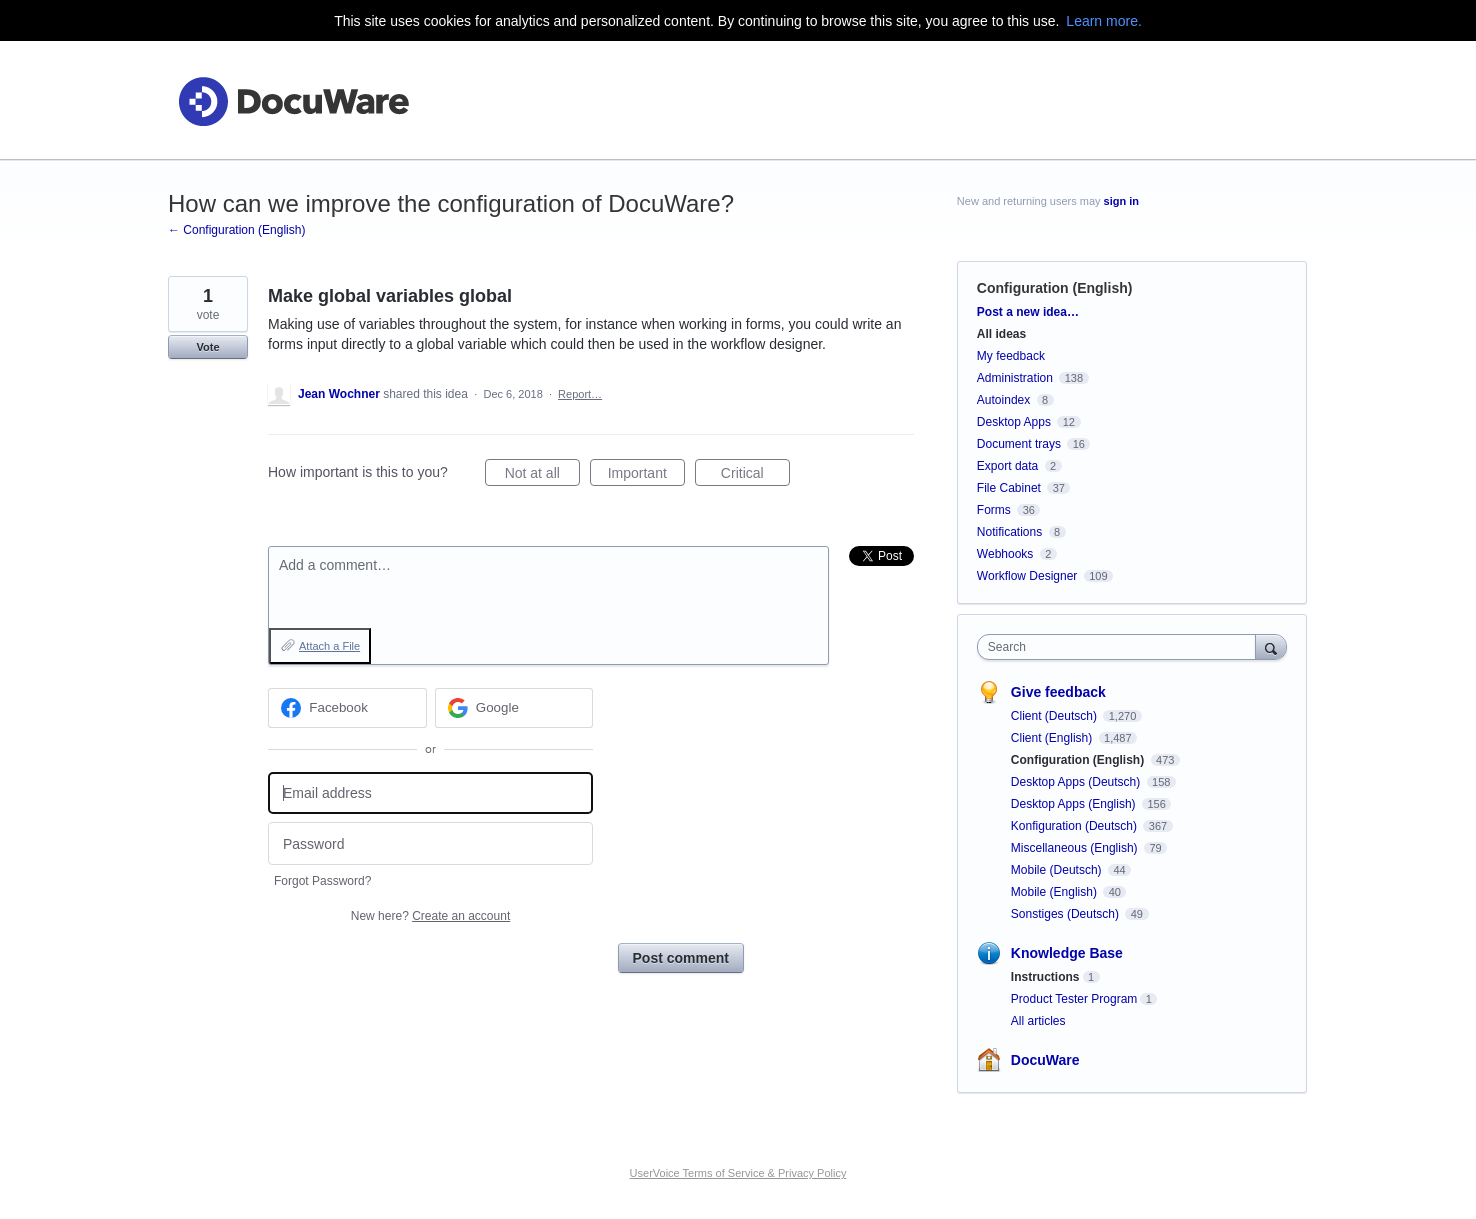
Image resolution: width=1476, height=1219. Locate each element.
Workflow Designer (1027, 576)
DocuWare (1045, 1060)
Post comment (681, 958)
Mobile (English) (1055, 892)
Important (646, 476)
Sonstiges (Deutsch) (1066, 914)
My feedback (1011, 356)
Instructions (1045, 977)
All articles (1038, 1021)
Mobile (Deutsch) (1058, 870)
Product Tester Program (1074, 999)
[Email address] (430, 793)
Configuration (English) (1055, 288)
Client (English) (1053, 738)
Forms (994, 510)
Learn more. (1103, 21)
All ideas (1001, 334)
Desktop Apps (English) (1075, 804)
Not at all (542, 476)
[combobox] (1121, 647)
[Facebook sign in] (347, 708)
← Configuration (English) (236, 230)
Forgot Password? (322, 881)
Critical (755, 476)
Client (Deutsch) (1055, 716)
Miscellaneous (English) (1076, 848)
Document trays (1019, 444)
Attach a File (329, 646)
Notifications (1009, 532)
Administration (1015, 378)
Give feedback (1058, 692)
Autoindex (1003, 400)
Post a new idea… (1028, 312)
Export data (1007, 466)
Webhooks (1005, 554)
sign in (1121, 201)
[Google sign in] (514, 708)
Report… (580, 394)
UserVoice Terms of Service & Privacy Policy (738, 1173)
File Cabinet (1009, 488)
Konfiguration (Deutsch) (1075, 826)
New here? (430, 916)
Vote (207, 347)
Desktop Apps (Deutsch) (1077, 782)
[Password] (430, 843)
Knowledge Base (1067, 953)
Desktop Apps (1014, 422)
